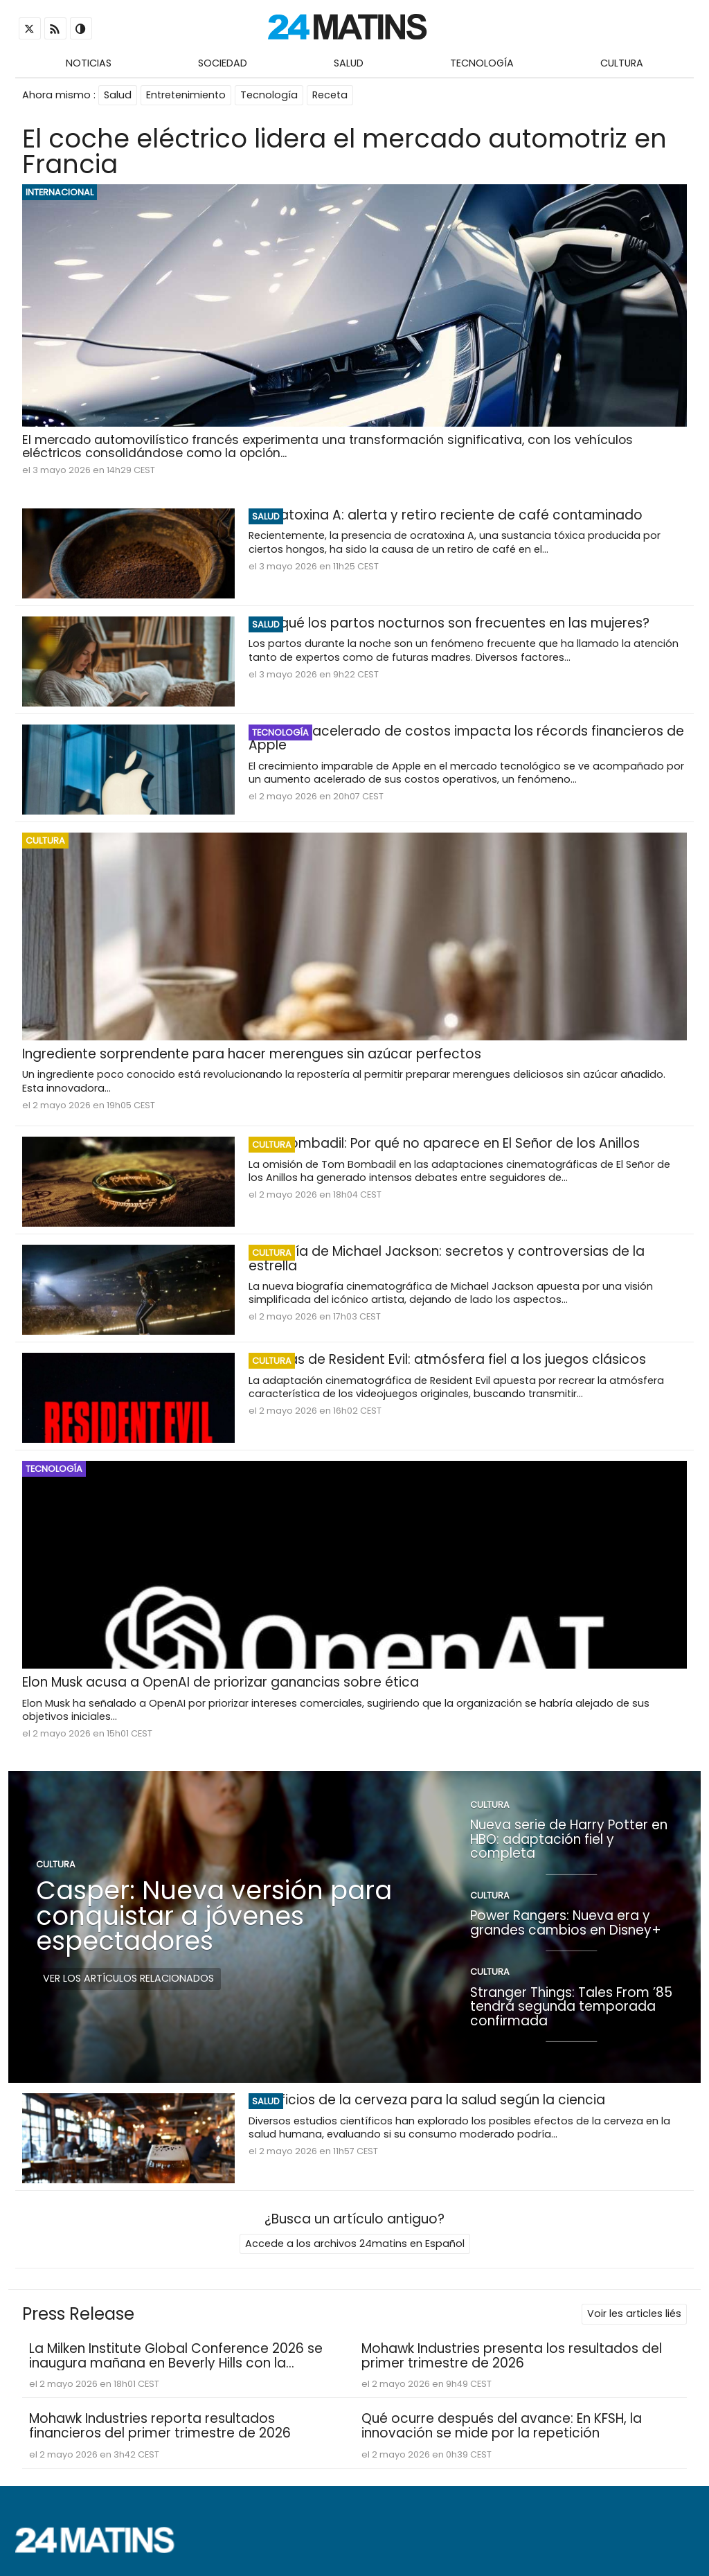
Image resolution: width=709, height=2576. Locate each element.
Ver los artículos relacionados (128, 1978)
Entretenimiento (186, 95)
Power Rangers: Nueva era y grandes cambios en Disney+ (565, 1922)
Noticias (88, 63)
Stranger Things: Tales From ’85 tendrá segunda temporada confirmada (571, 2005)
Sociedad (222, 63)
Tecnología (482, 63)
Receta (330, 95)
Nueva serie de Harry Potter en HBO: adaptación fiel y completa (568, 1839)
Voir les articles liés (634, 2313)
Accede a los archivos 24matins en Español (355, 2243)
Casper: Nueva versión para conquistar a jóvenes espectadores (214, 1916)
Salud (349, 63)
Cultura (621, 63)
